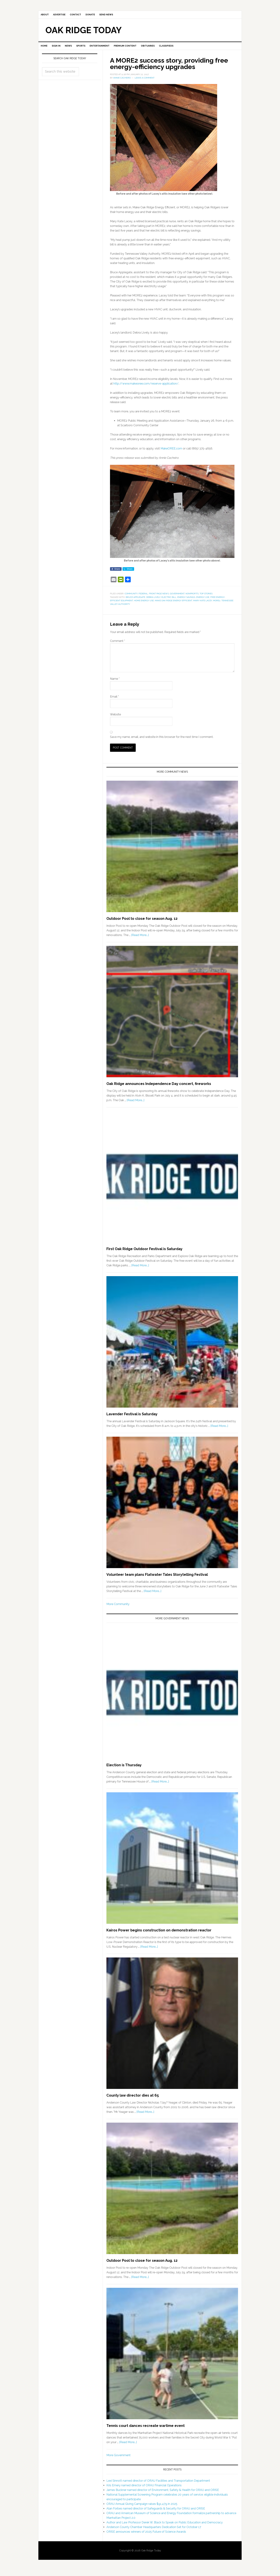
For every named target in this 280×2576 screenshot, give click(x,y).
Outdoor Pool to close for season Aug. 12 (142, 924)
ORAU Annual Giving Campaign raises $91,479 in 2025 (141, 2509)
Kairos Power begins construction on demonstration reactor (158, 1936)
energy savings (186, 602)
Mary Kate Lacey (202, 606)
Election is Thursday (124, 1770)
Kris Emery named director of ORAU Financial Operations (144, 2490)
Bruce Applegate (135, 602)
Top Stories (206, 599)
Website (115, 719)
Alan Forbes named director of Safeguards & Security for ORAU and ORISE (155, 2514)
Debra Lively (153, 602)
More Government (118, 2460)
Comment (117, 646)
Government (177, 599)
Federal (143, 599)
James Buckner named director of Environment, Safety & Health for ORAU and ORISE (162, 2495)
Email (114, 702)
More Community (117, 1609)
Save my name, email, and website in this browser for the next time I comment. (161, 742)
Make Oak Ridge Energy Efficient (173, 606)
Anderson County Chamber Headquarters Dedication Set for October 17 (153, 2532)
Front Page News (159, 599)
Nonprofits (192, 599)
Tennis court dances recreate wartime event (145, 2431)
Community (131, 599)
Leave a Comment (144, 83)
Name (115, 684)
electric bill (168, 602)
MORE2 (216, 606)
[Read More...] (140, 940)
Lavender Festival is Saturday (132, 1419)
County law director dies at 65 (132, 2101)
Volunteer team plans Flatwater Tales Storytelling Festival (157, 1580)
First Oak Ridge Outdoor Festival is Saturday (144, 1254)
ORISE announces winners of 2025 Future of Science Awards (146, 2537)
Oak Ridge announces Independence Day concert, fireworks (158, 1089)
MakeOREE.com (171, 454)
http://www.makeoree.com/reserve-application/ (146, 389)
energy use (202, 602)
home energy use (144, 606)
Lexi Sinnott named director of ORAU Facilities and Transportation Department (158, 2486)
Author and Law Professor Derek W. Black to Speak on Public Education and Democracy (164, 2527)
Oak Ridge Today (84, 33)
